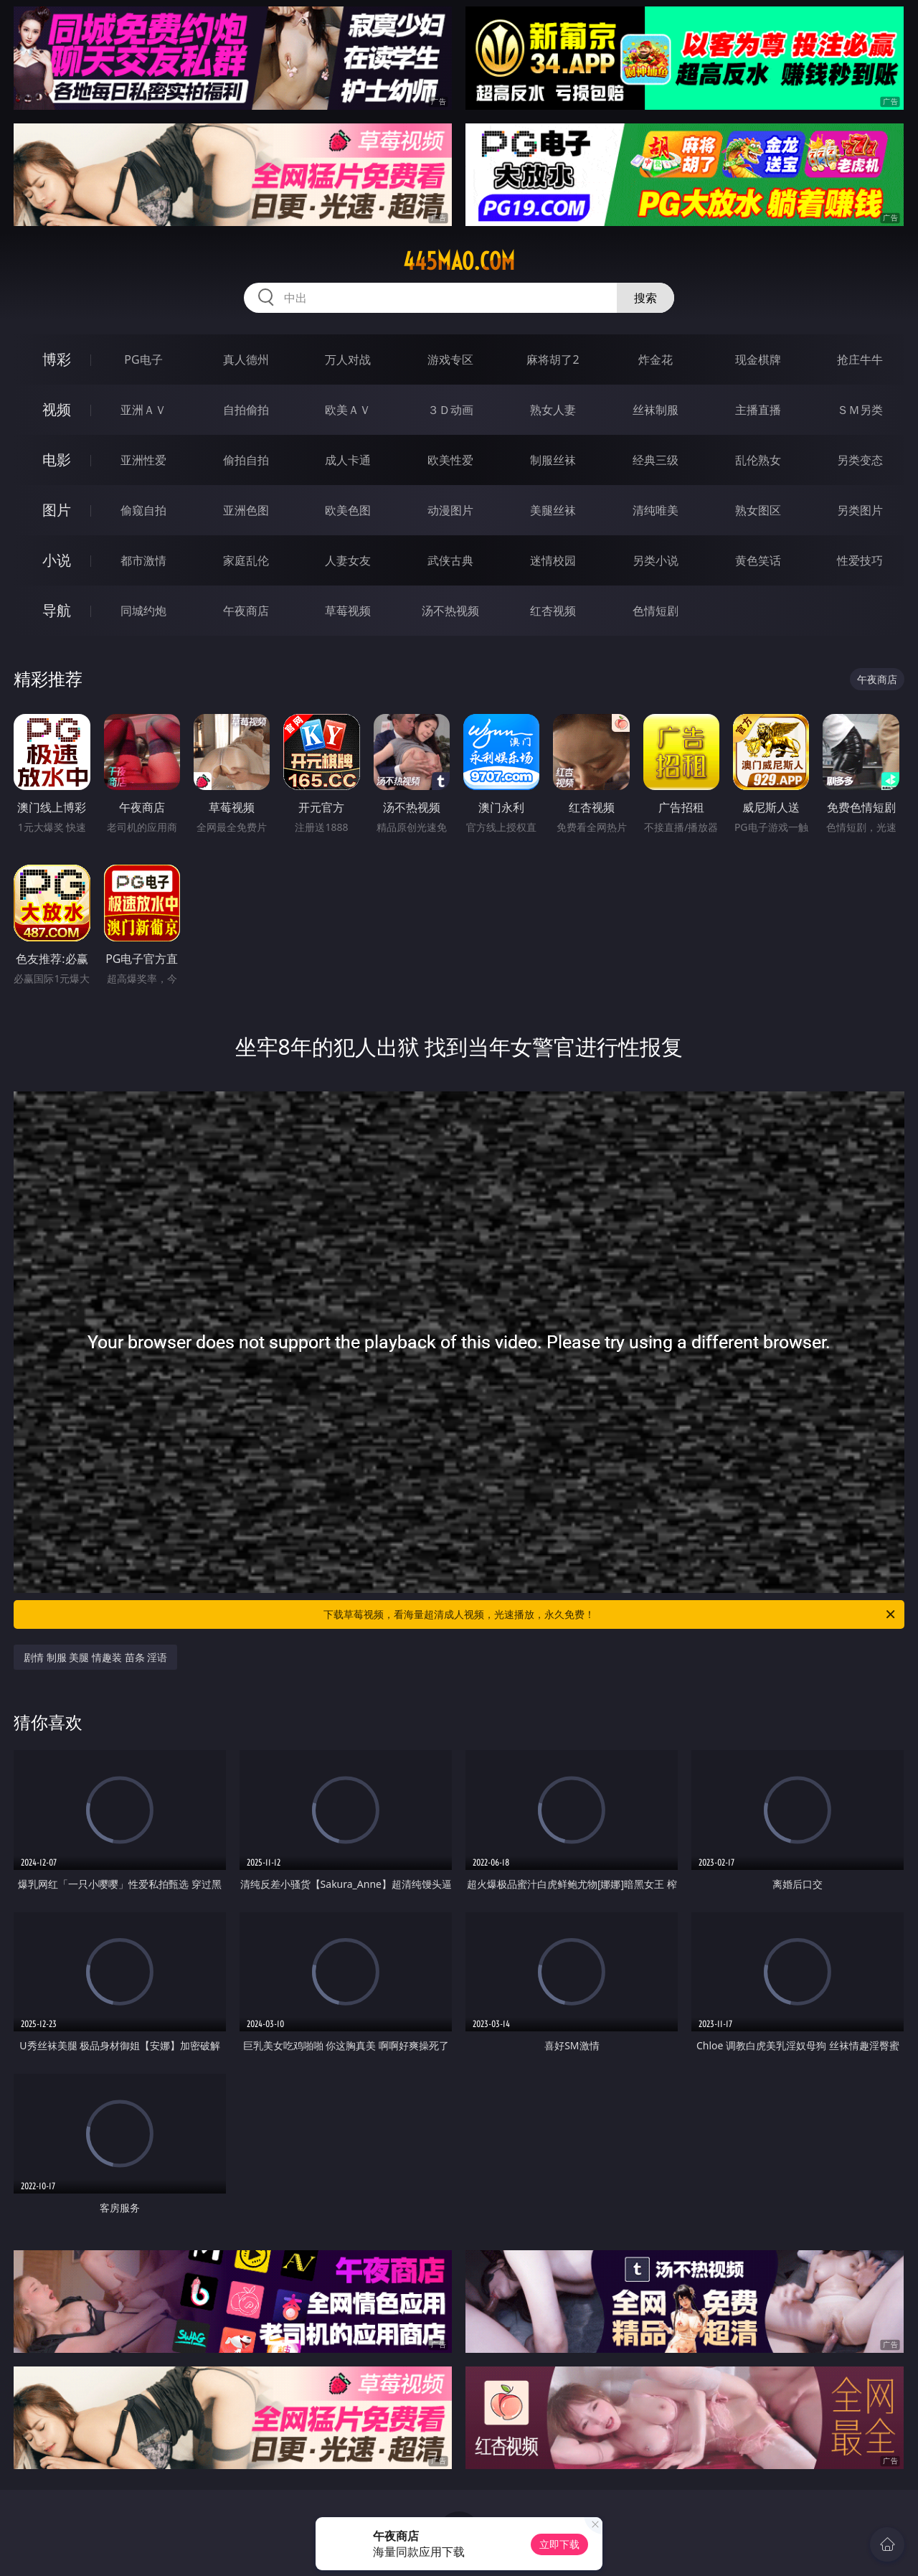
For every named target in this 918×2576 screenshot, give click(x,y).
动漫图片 (450, 510)
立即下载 (559, 2544)
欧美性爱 (450, 460)
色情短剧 (655, 611)
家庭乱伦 (246, 560)
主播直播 (758, 410)
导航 (56, 610)
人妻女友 (348, 560)
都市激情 (143, 560)
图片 (56, 510)
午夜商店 (246, 611)
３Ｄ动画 (450, 410)
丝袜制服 (655, 410)
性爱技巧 (860, 560)
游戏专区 (450, 359)
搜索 (645, 298)
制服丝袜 (553, 460)
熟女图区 (758, 510)
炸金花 (655, 359)
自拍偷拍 (246, 410)
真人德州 (246, 359)
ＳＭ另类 (860, 410)
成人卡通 (348, 460)
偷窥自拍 (143, 510)
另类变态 (860, 460)
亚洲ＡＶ (143, 410)
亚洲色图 (246, 510)
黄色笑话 (758, 560)
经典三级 (655, 460)
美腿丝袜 (553, 510)
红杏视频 (553, 611)
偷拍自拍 (246, 460)
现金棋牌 (758, 359)
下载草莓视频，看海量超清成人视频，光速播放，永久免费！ (610, 1614)
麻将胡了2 (552, 359)
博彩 (56, 359)
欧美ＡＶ (348, 410)
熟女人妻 (553, 410)
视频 (56, 409)
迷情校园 (553, 560)
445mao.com (459, 261)
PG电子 (143, 359)
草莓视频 (348, 611)
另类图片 (860, 510)
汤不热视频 (450, 611)
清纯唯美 (655, 510)
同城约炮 (143, 611)
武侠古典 (450, 560)
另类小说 (655, 560)
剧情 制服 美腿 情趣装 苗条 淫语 (95, 1657)
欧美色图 (348, 510)
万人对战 (348, 359)
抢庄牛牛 (860, 359)
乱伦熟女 (758, 460)
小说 (56, 560)
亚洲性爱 (143, 460)
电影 (56, 459)
